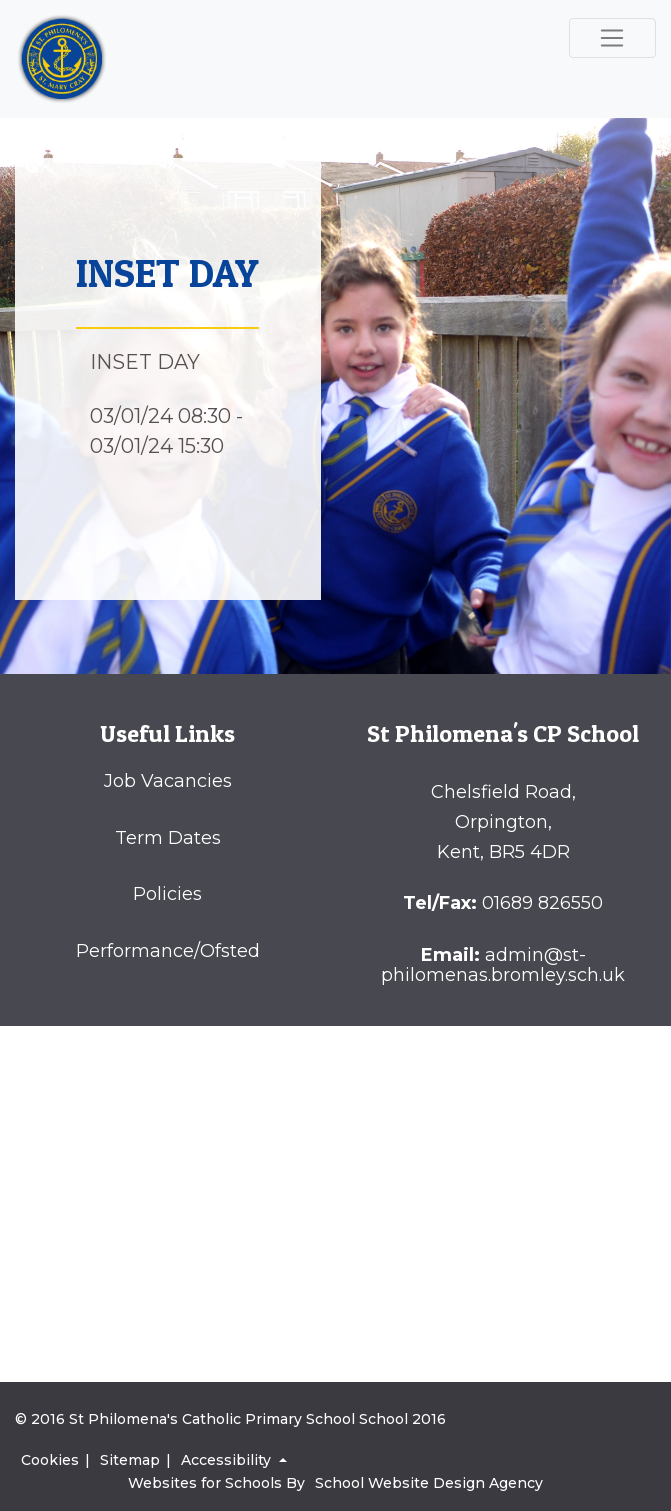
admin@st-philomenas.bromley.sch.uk (503, 965)
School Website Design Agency (429, 1483)
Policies (167, 894)
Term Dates (168, 838)
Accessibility (228, 1460)
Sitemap (130, 1460)
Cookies (50, 1460)
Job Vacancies (168, 781)
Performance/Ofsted (168, 951)
